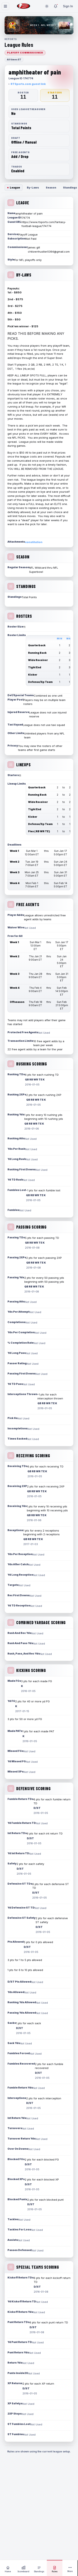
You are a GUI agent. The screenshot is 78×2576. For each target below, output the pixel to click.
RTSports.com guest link (28, 84)
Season (51, 187)
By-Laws (33, 187)
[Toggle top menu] (5, 6)
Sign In (68, 6)
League (15, 187)
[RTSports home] (23, 6)
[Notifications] (55, 6)
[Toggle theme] (47, 6)
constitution (33, 542)
